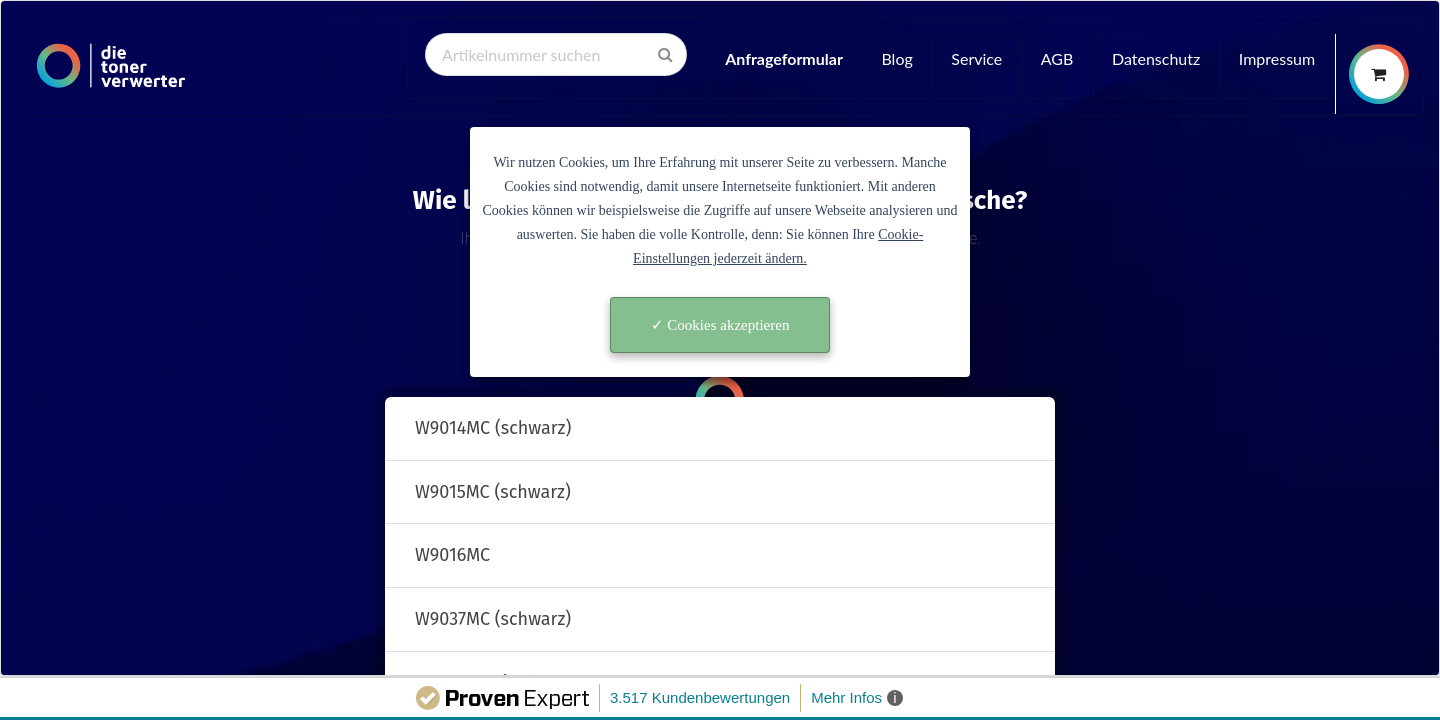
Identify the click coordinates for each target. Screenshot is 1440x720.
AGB (1057, 58)
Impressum (1277, 58)
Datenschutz (1156, 58)
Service (976, 58)
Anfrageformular (784, 58)
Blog (896, 58)
